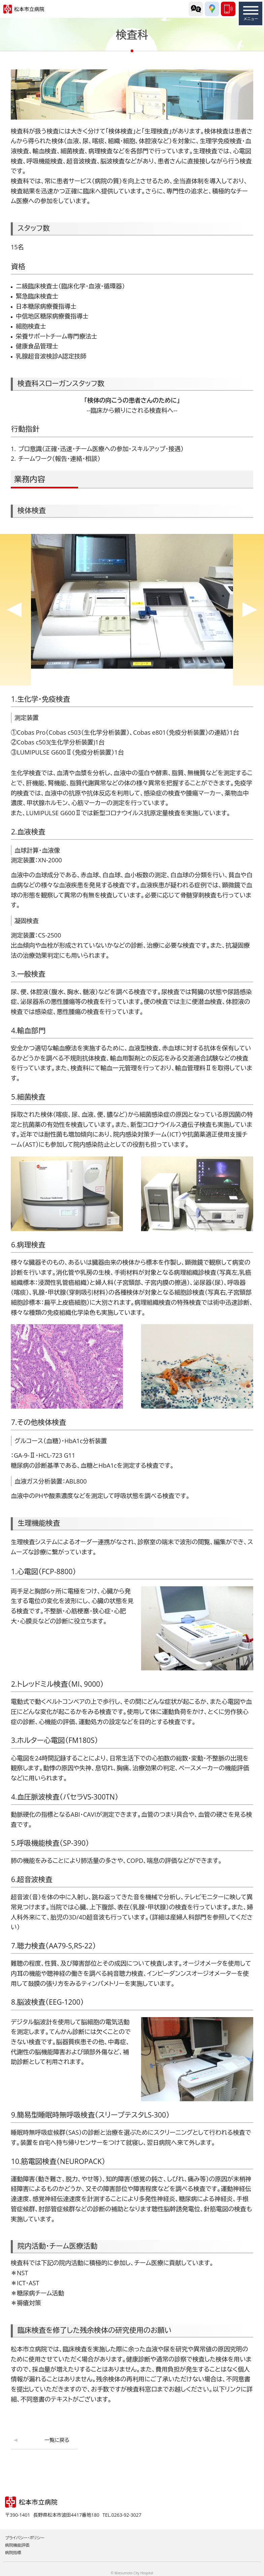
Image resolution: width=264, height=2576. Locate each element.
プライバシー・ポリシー (24, 2538)
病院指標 (13, 2552)
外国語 (196, 9)
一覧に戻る (56, 2440)
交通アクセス (212, 9)
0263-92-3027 (228, 9)
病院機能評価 (17, 2545)
